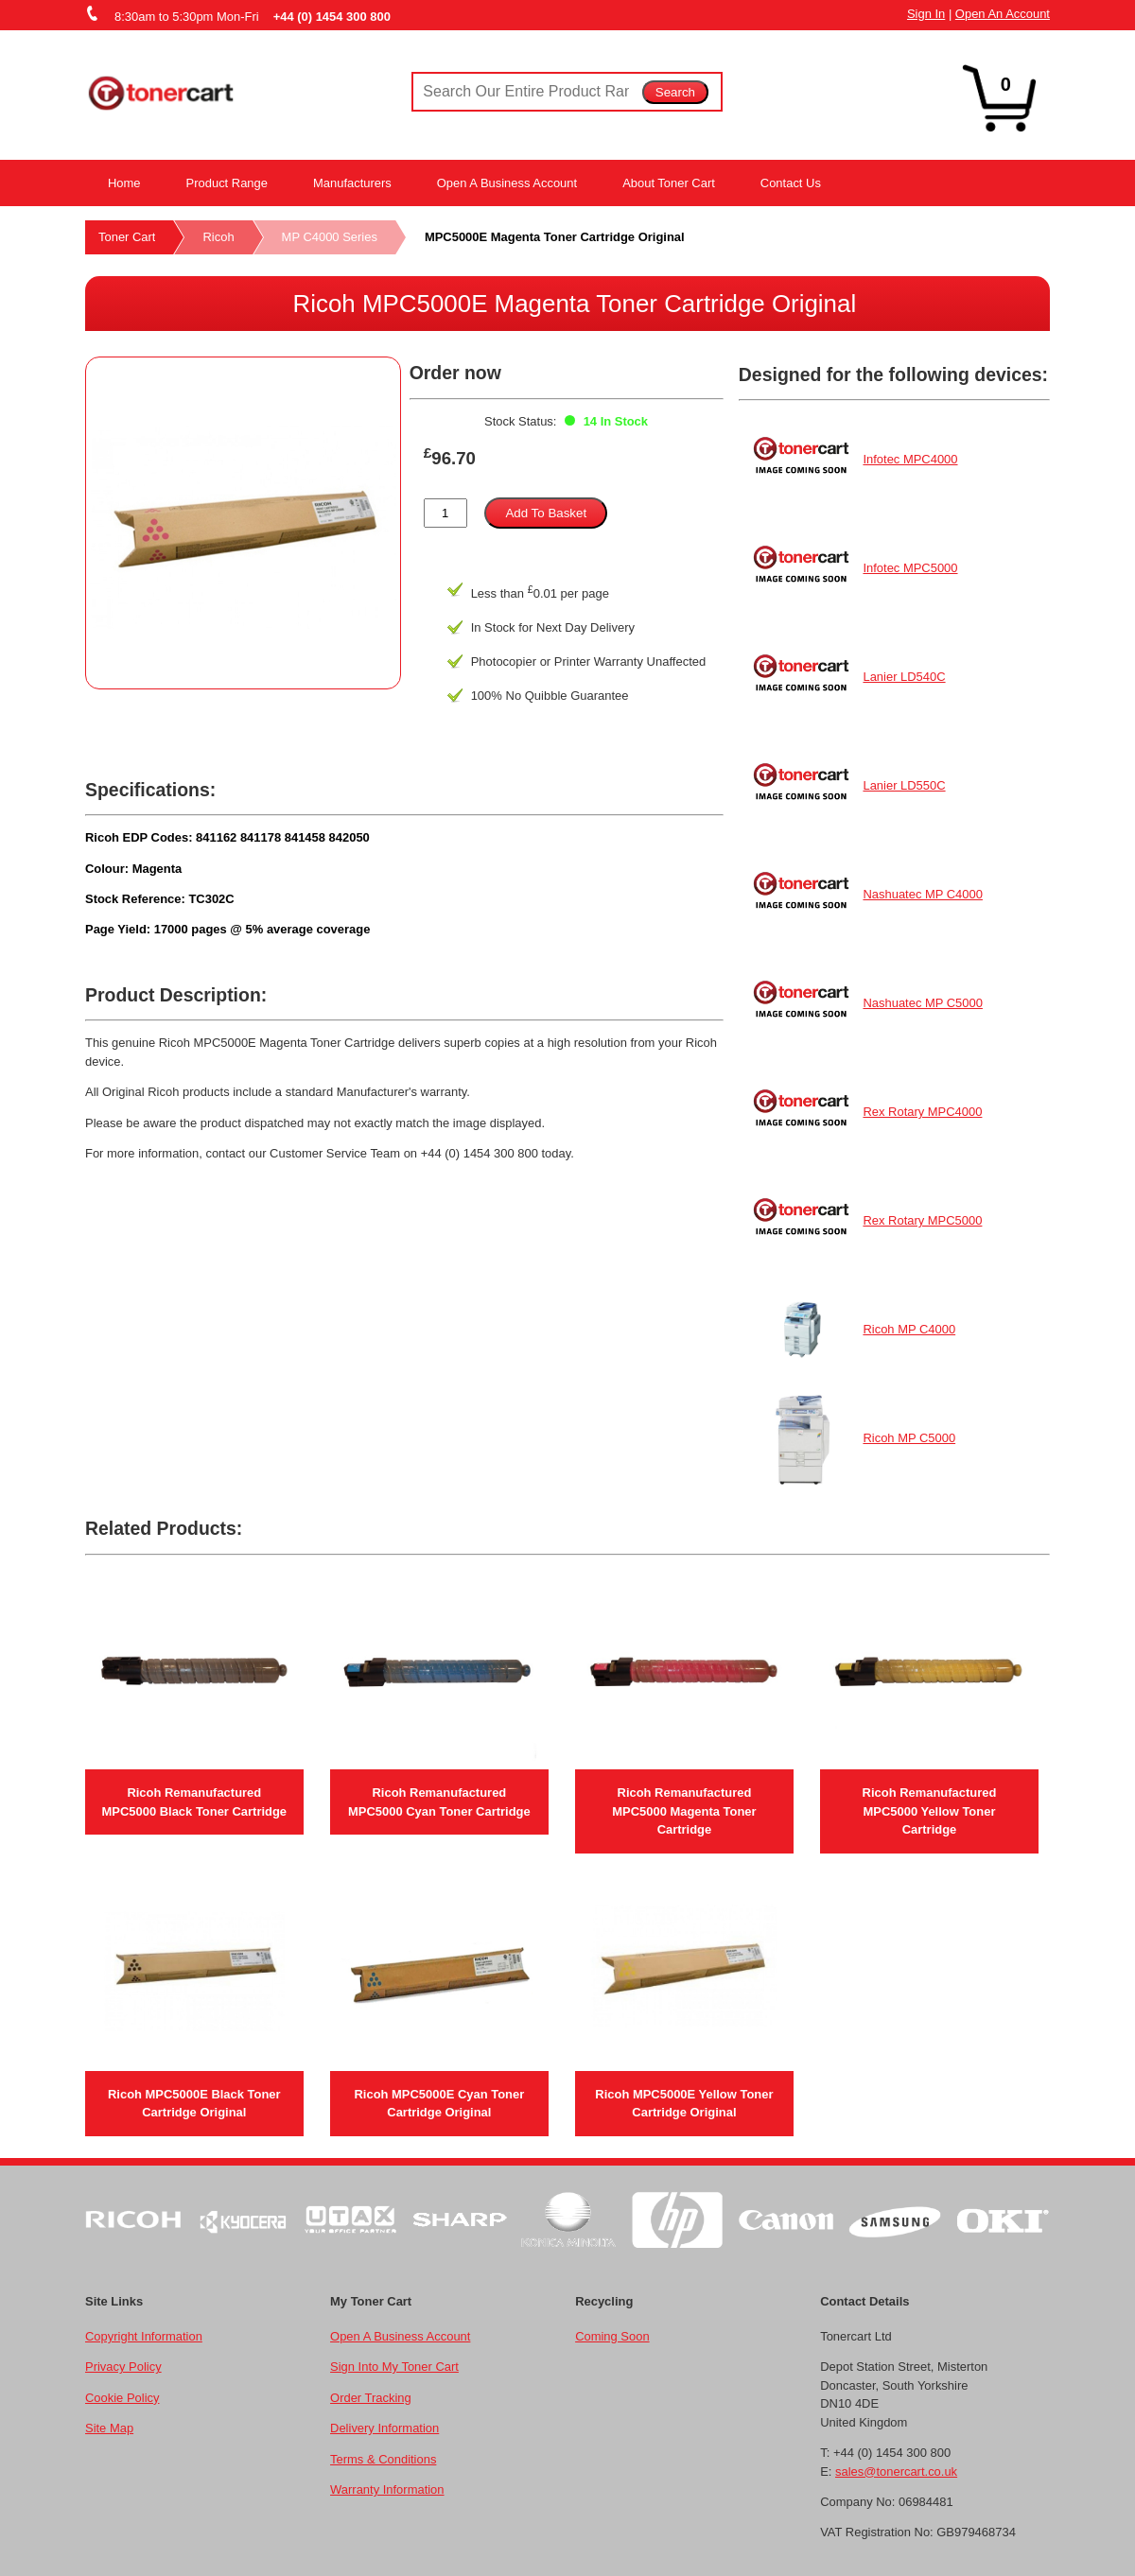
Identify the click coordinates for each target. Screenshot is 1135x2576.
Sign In (926, 14)
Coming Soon (612, 2336)
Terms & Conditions (383, 2459)
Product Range (227, 183)
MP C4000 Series (329, 237)
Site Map (109, 2428)
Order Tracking (370, 2398)
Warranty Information (387, 2489)
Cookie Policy (122, 2398)
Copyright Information (143, 2336)
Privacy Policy (123, 2366)
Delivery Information (384, 2428)
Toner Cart (126, 237)
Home (124, 183)
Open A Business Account (507, 183)
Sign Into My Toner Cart (394, 2366)
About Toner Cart (668, 183)
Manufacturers (352, 183)
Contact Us (790, 183)
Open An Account (1002, 14)
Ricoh (218, 237)
